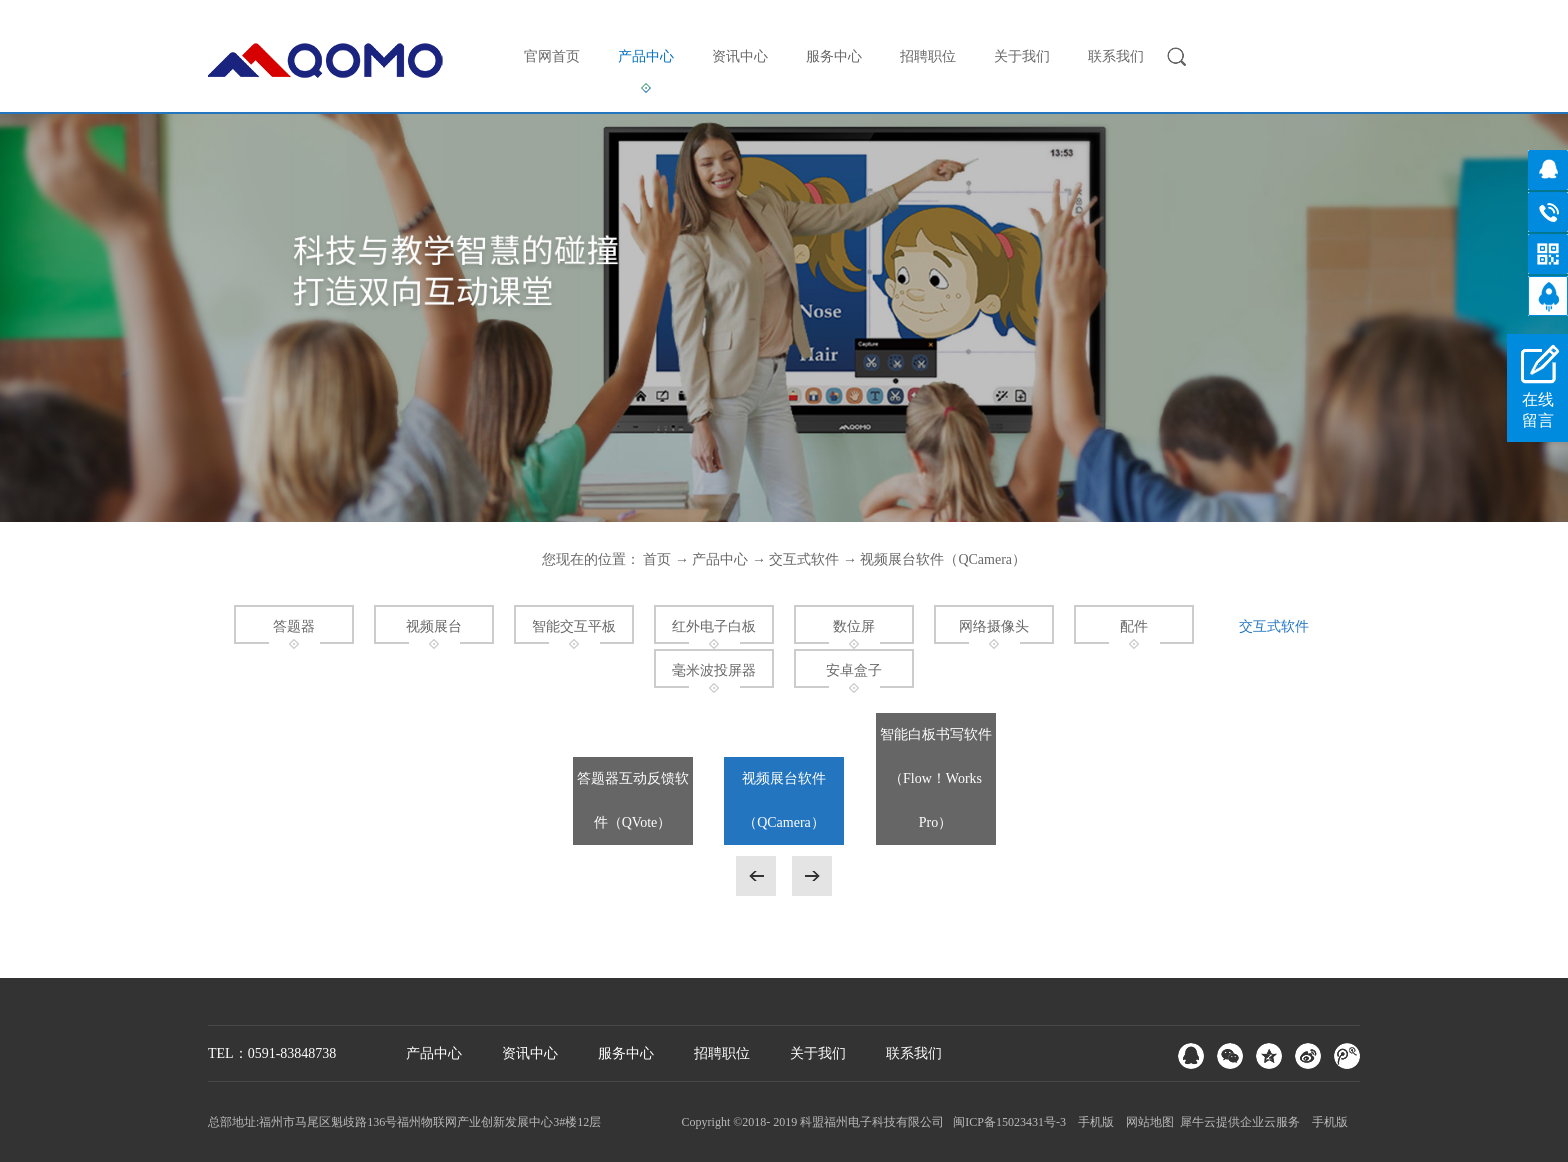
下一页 (812, 876)
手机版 (1093, 1122)
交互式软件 (804, 559)
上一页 (756, 876)
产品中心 (720, 559)
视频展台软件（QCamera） (943, 559)
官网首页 (552, 56)
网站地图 (1147, 1122)
